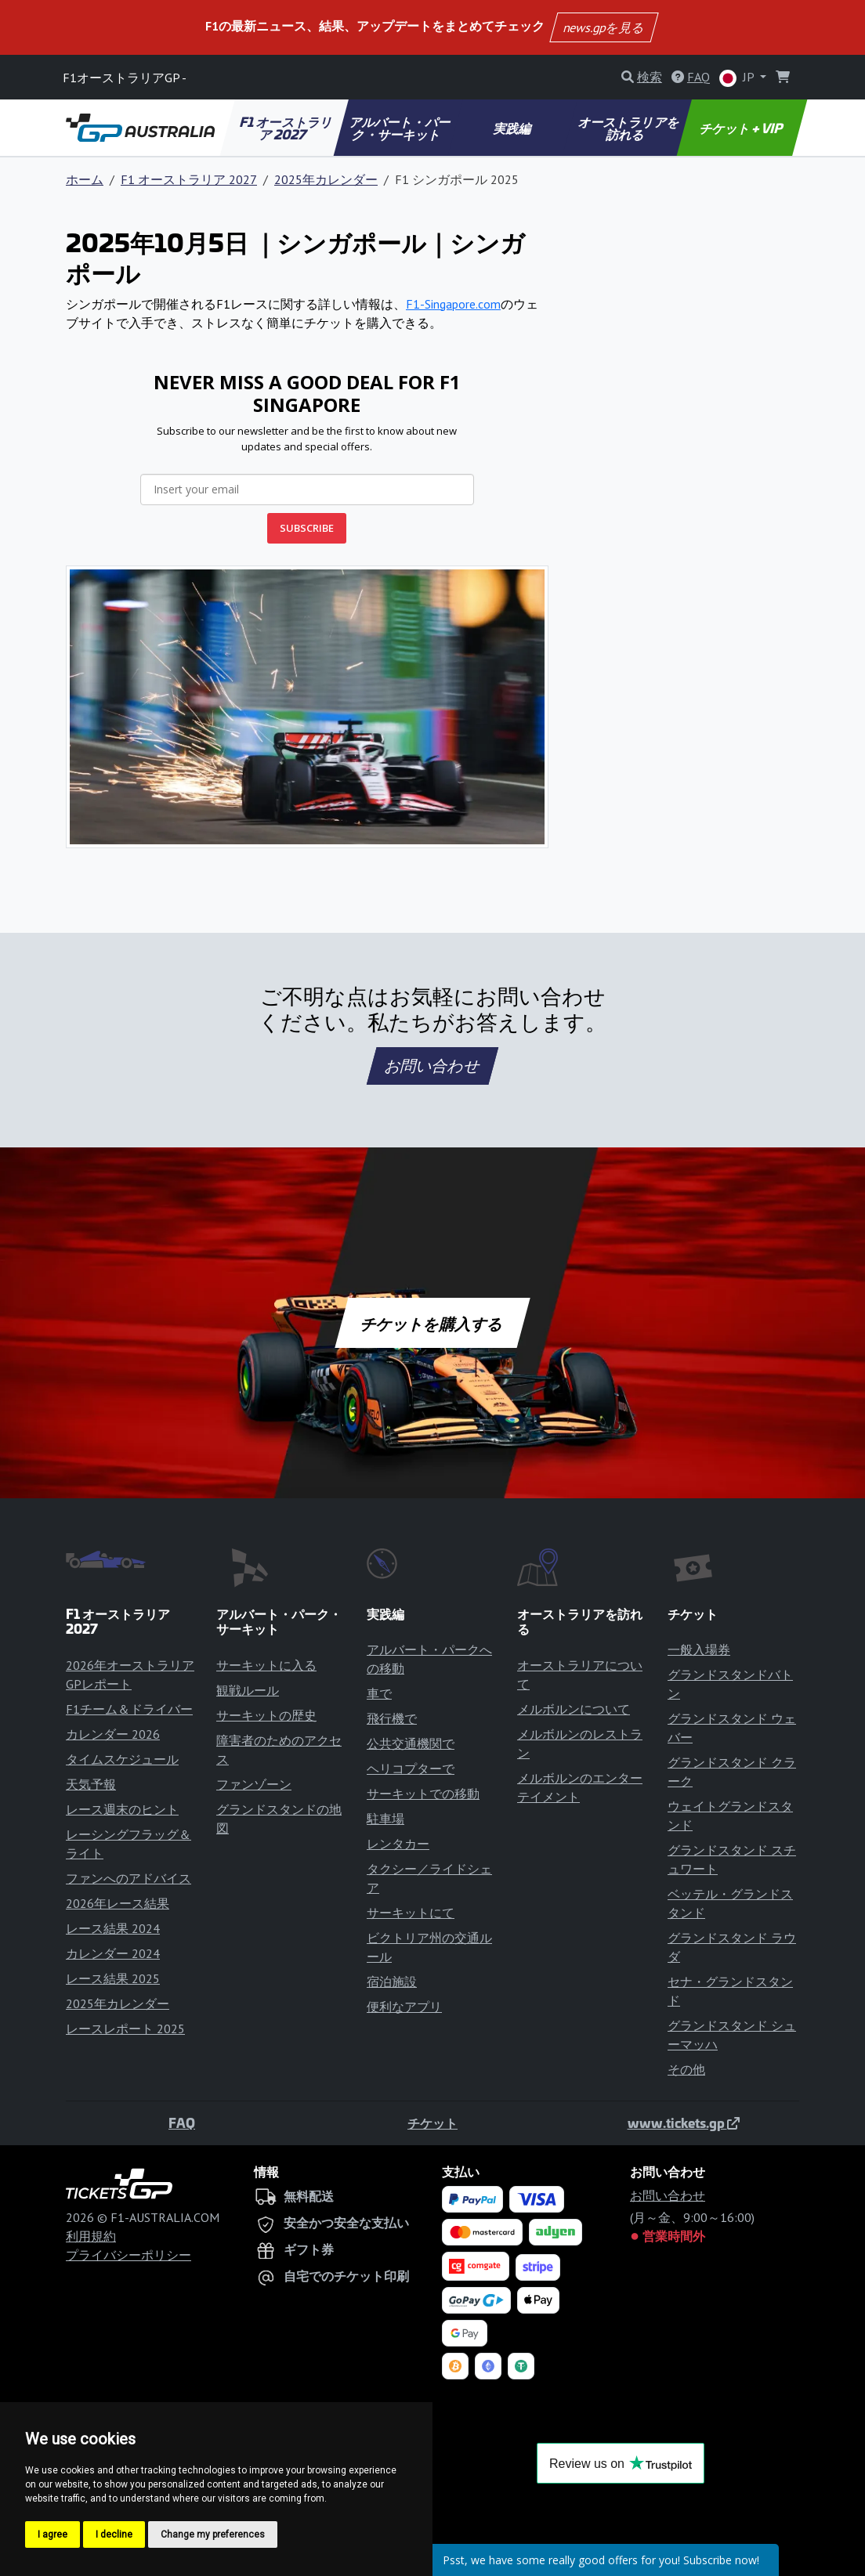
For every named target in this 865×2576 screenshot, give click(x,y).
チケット (432, 2122)
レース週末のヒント (122, 1809)
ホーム (84, 179)
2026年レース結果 (117, 1903)
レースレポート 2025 (125, 2028)
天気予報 (91, 1784)
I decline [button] (114, 2534)
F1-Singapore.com (453, 304)
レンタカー (398, 1844)
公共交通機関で (410, 1743)
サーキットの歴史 (266, 1715)
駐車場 (385, 1818)
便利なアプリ (404, 2006)
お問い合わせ (432, 1066)
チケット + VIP (741, 127)
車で (379, 1693)
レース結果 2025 (113, 1978)
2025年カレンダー (326, 179)
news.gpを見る (603, 27)
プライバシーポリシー (128, 2255)
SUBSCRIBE (307, 528)
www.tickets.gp (684, 2122)
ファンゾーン (253, 1784)
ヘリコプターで (410, 1768)
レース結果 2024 (113, 1928)
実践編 (513, 127)
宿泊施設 (392, 1981)
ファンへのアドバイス (128, 1878)
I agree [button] (52, 2534)
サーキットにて (410, 1912)
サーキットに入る (266, 1665)
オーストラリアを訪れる (629, 127)
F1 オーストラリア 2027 (286, 127)
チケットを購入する (432, 1323)
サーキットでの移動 (423, 1793)
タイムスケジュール (122, 1759)
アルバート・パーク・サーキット (401, 127)
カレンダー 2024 (113, 1953)
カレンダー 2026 (113, 1734)
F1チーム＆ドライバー (129, 1709)
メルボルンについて (573, 1709)
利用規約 (91, 2236)
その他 (686, 2069)
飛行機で (392, 1718)
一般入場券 (699, 1649)
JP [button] (738, 78)
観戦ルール (247, 1690)
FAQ (181, 2122)
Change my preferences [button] (213, 2534)
